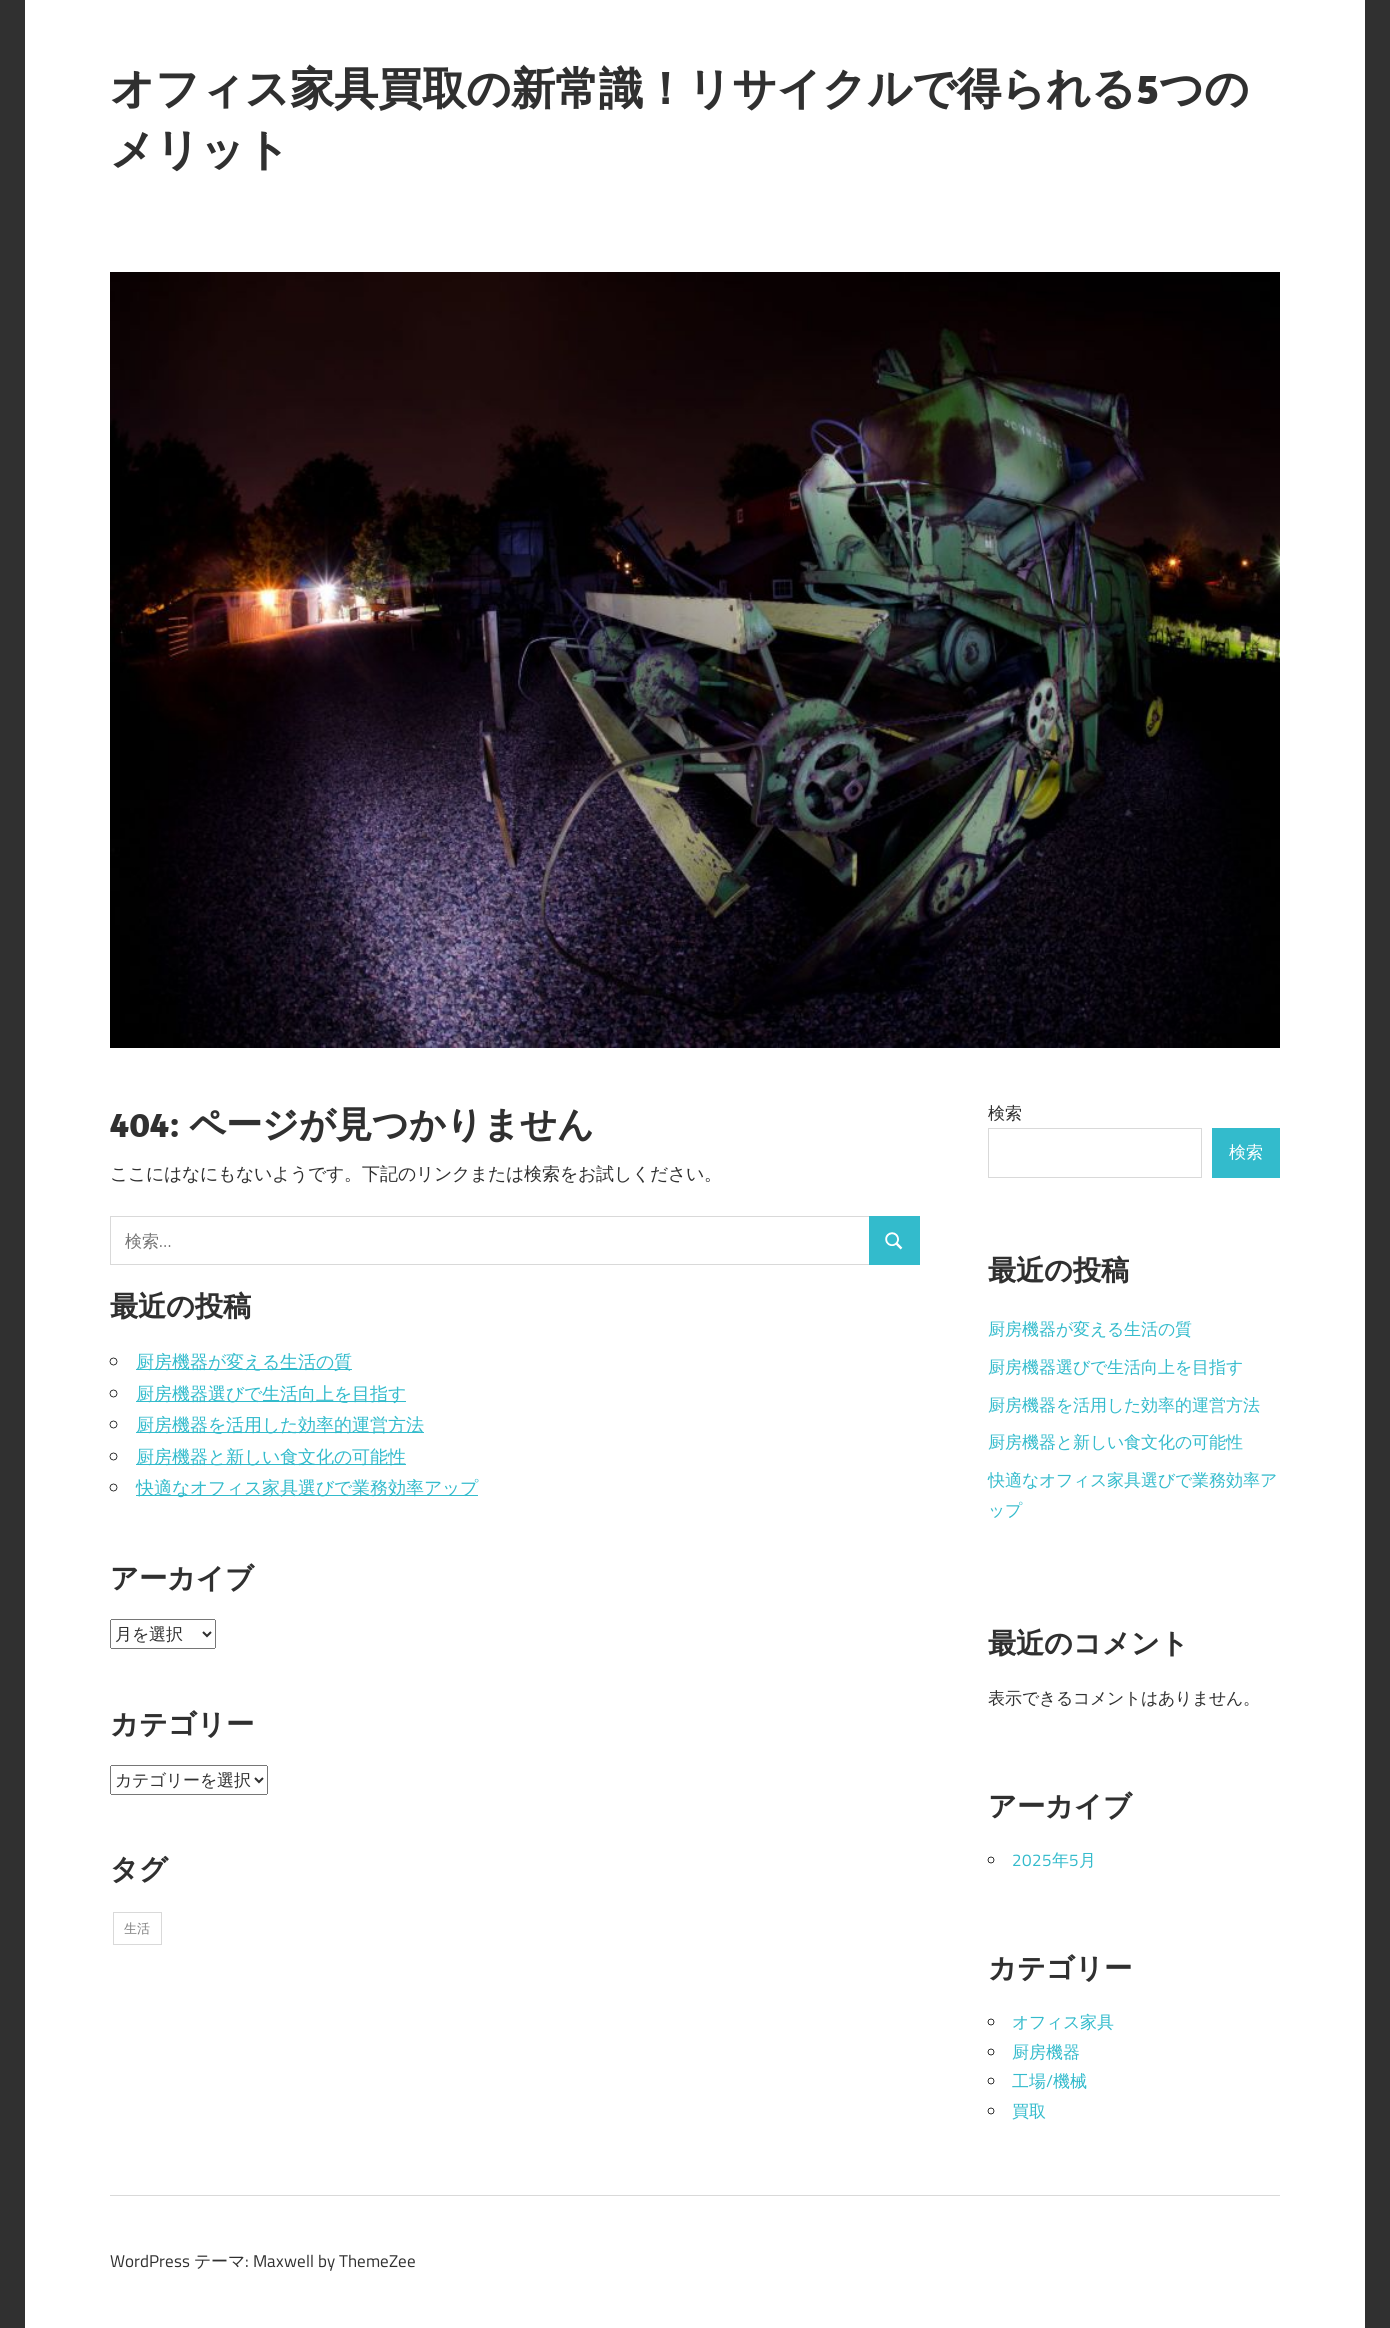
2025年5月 (1054, 1860)
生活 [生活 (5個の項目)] (137, 1928)
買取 (1029, 2111)
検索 (1005, 1113)
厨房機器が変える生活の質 (244, 1361)
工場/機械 (1049, 2081)
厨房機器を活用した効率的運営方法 (280, 1424)
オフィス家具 (1063, 2022)
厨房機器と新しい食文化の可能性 (271, 1456)
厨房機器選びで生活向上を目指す (271, 1393)
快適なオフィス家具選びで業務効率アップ (307, 1487)
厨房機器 (1046, 2052)
